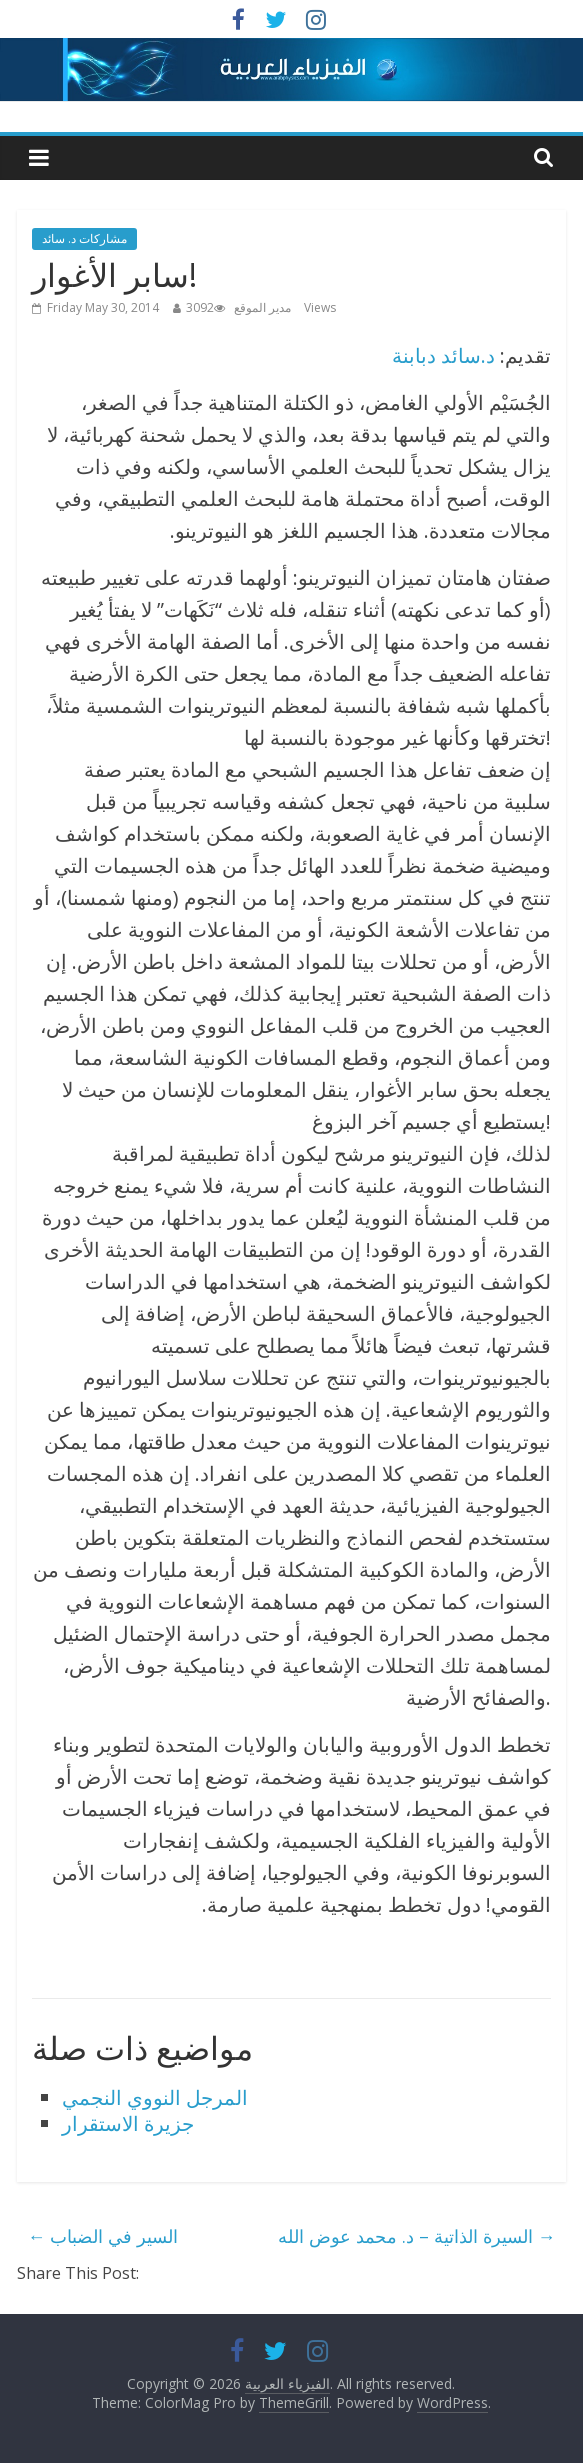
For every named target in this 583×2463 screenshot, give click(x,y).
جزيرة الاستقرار (128, 2123)
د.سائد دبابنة (443, 355)
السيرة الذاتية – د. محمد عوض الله (417, 2236)
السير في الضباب (102, 2236)
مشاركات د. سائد (84, 238)
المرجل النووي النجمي (155, 2097)
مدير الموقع (262, 307)
